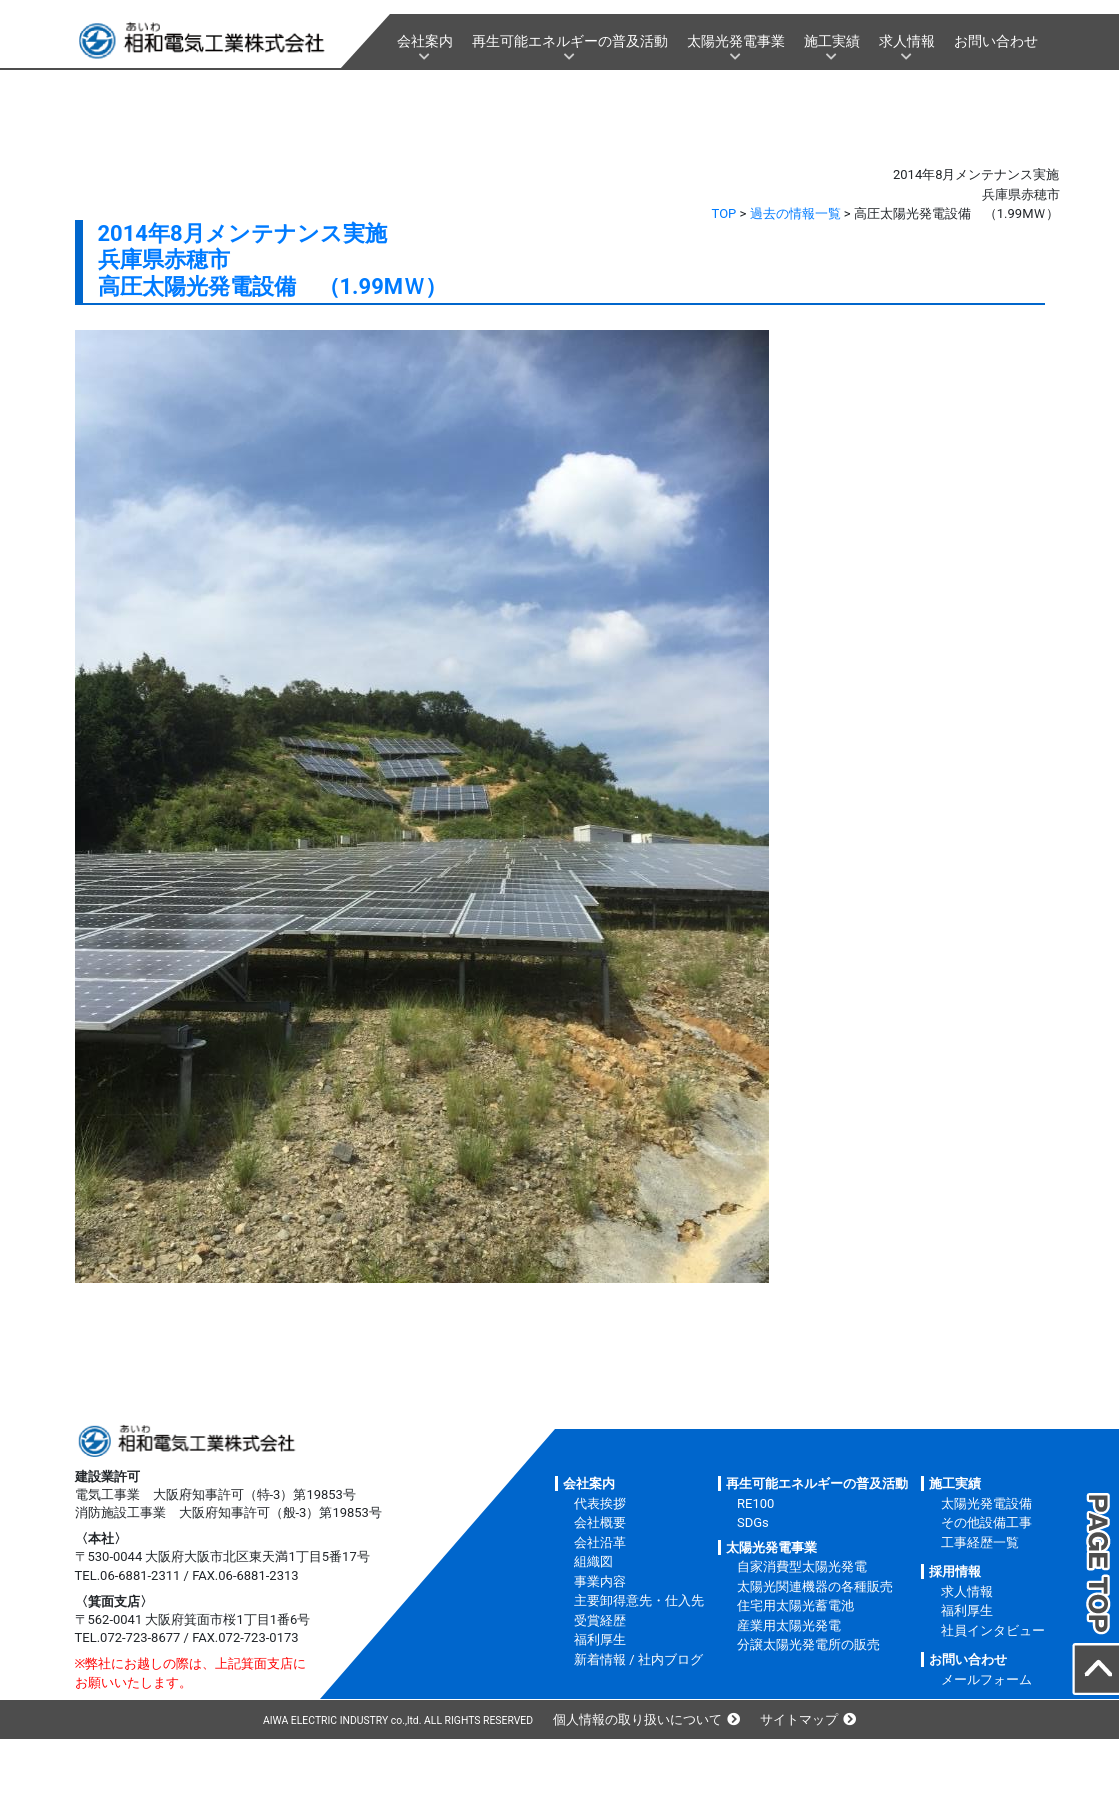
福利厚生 (600, 1639)
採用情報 (955, 1571)
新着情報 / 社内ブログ (638, 1659)
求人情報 (907, 41)
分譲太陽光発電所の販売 (808, 1644)
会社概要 (600, 1522)
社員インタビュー (993, 1630)
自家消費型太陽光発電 (802, 1566)
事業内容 (600, 1581)
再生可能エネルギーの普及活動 (570, 41)
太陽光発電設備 (986, 1503)
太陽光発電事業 (736, 41)
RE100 (755, 1503)
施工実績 (832, 41)
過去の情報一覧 (795, 213)
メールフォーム (986, 1679)
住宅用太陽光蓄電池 (795, 1605)
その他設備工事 (986, 1522)
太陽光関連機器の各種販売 (815, 1586)
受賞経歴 (600, 1620)
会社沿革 (600, 1542)
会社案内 (425, 41)
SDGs (753, 1522)
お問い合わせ (996, 41)
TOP (724, 213)
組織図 (593, 1561)
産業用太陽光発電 (789, 1625)
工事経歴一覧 (980, 1542)
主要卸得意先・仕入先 (639, 1600)
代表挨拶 (600, 1503)
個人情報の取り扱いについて (637, 1719)
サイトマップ (799, 1719)
